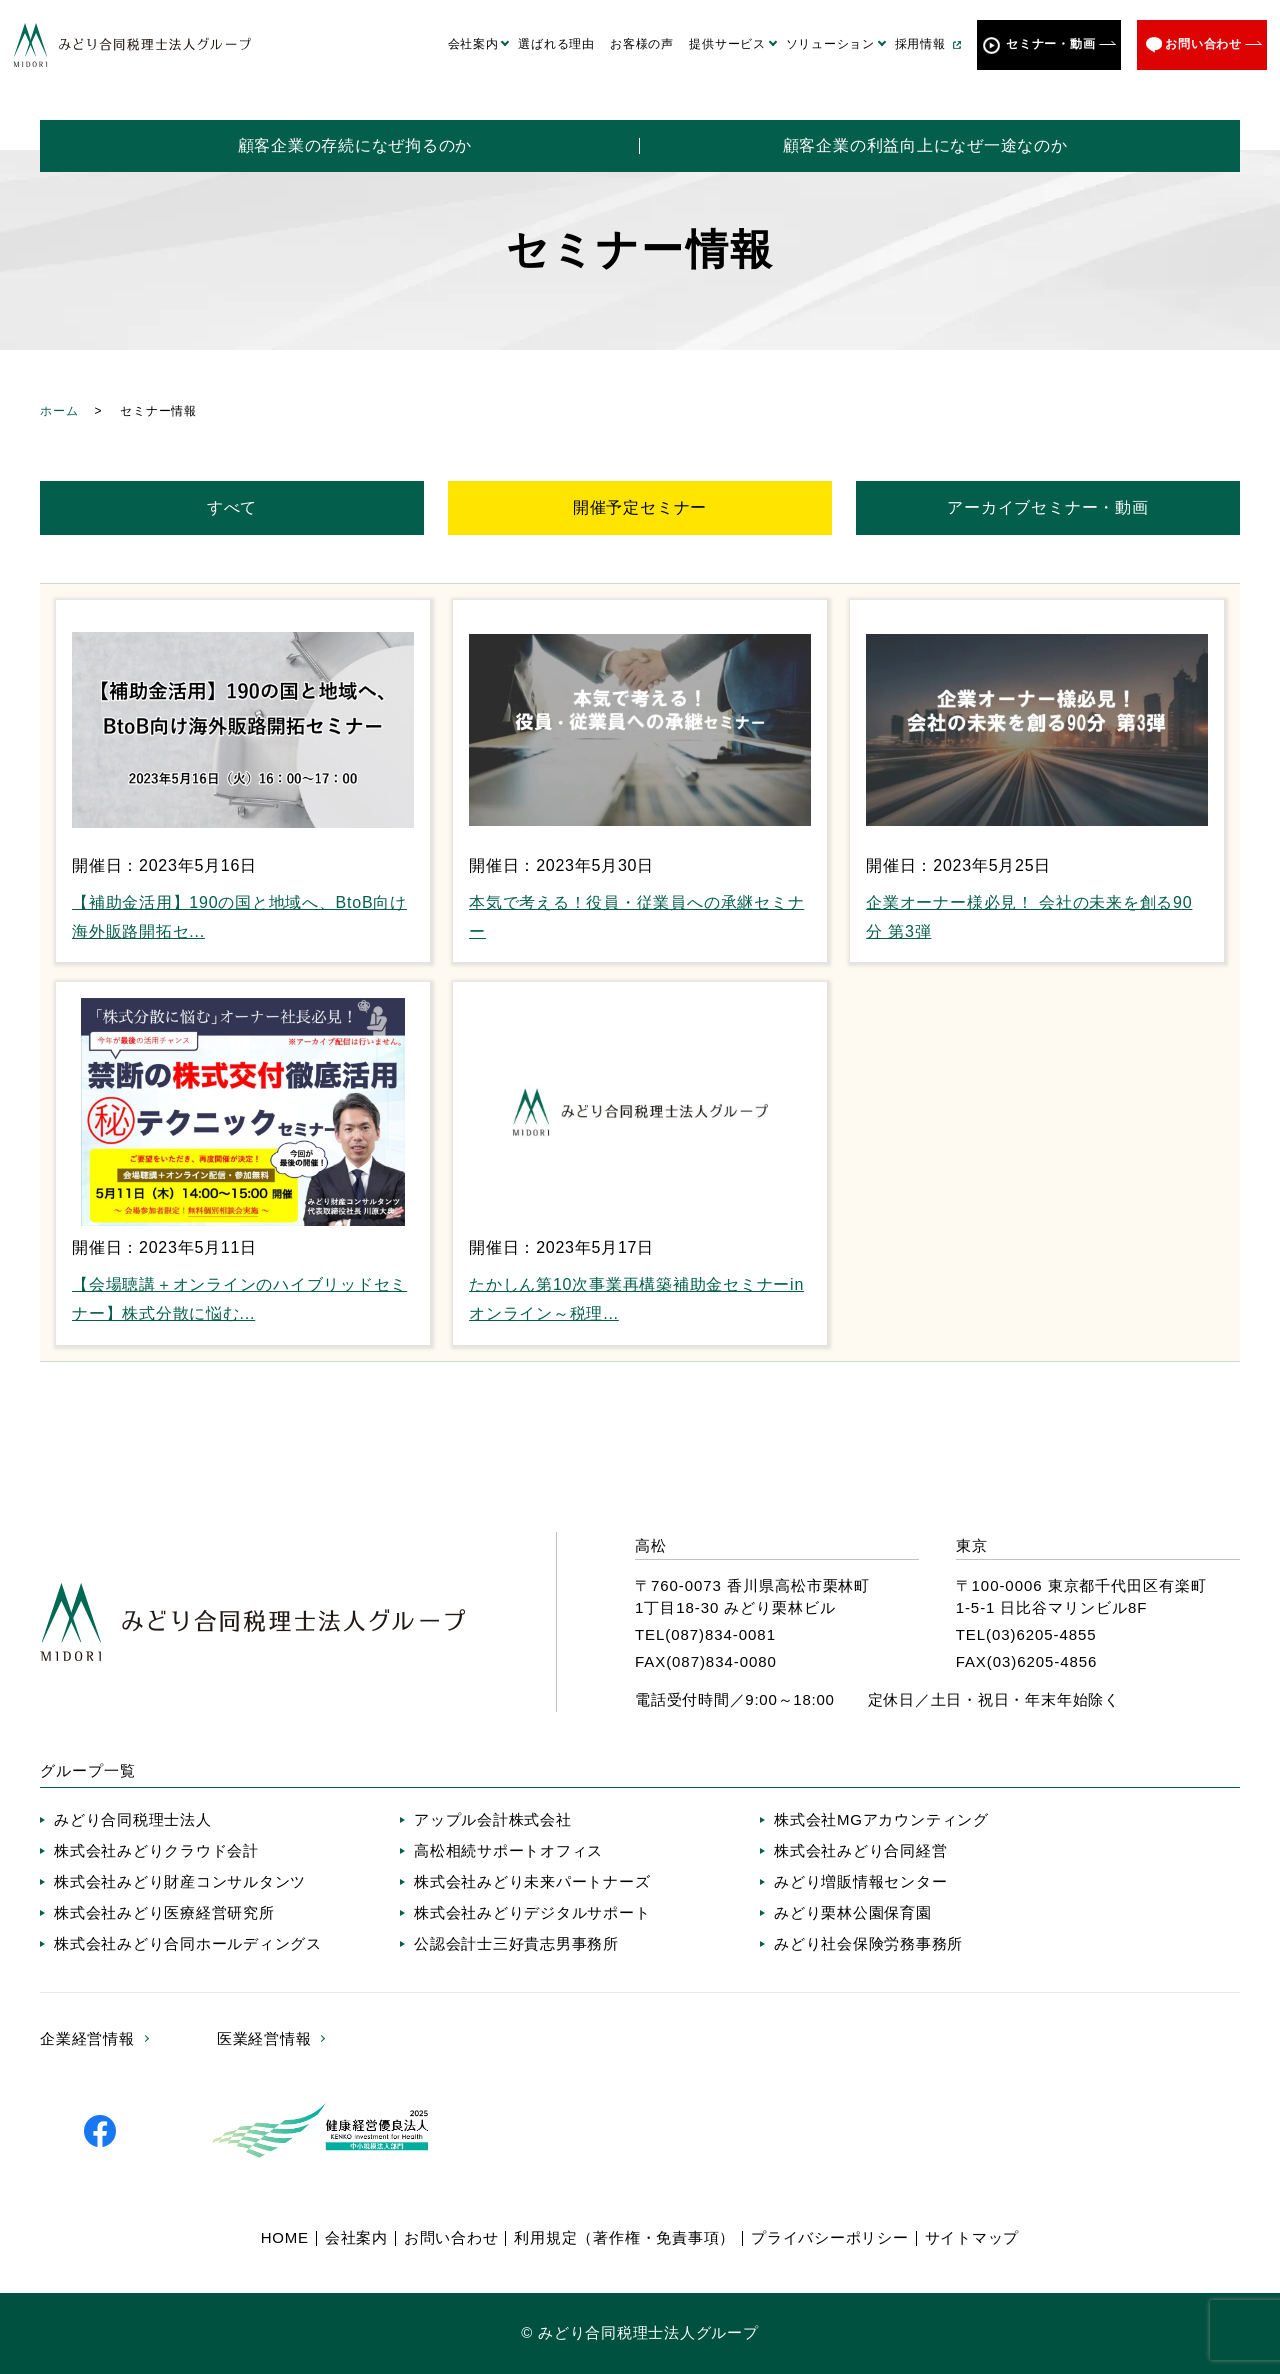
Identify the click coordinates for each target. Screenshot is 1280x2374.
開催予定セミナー (640, 507)
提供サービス (727, 44)
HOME (285, 2237)
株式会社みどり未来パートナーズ (532, 1881)
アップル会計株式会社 (493, 1819)
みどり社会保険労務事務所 (868, 1943)
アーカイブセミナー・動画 (1047, 507)
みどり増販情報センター (860, 1881)
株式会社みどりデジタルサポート (532, 1912)
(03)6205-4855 (1041, 1634)
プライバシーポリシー (830, 2237)
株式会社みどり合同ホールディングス (188, 1943)
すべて (232, 507)
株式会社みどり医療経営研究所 (164, 1912)
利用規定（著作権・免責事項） (624, 2237)
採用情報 (920, 44)
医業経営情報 (264, 2038)
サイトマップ (972, 2237)
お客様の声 (642, 44)
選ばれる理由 (556, 44)
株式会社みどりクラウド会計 (156, 1850)
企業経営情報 (87, 2038)
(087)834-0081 (720, 1634)
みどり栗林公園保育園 (853, 1912)
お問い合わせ (1203, 44)
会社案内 (473, 44)
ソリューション (830, 44)
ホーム (59, 411)
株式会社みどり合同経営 (860, 1850)
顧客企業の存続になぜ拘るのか (355, 145)
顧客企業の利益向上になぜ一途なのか (925, 145)
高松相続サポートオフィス (508, 1850)
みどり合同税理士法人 (133, 1819)
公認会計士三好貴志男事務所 (516, 1943)
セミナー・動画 (1050, 44)
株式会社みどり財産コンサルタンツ (180, 1881)
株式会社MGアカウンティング (881, 1819)
